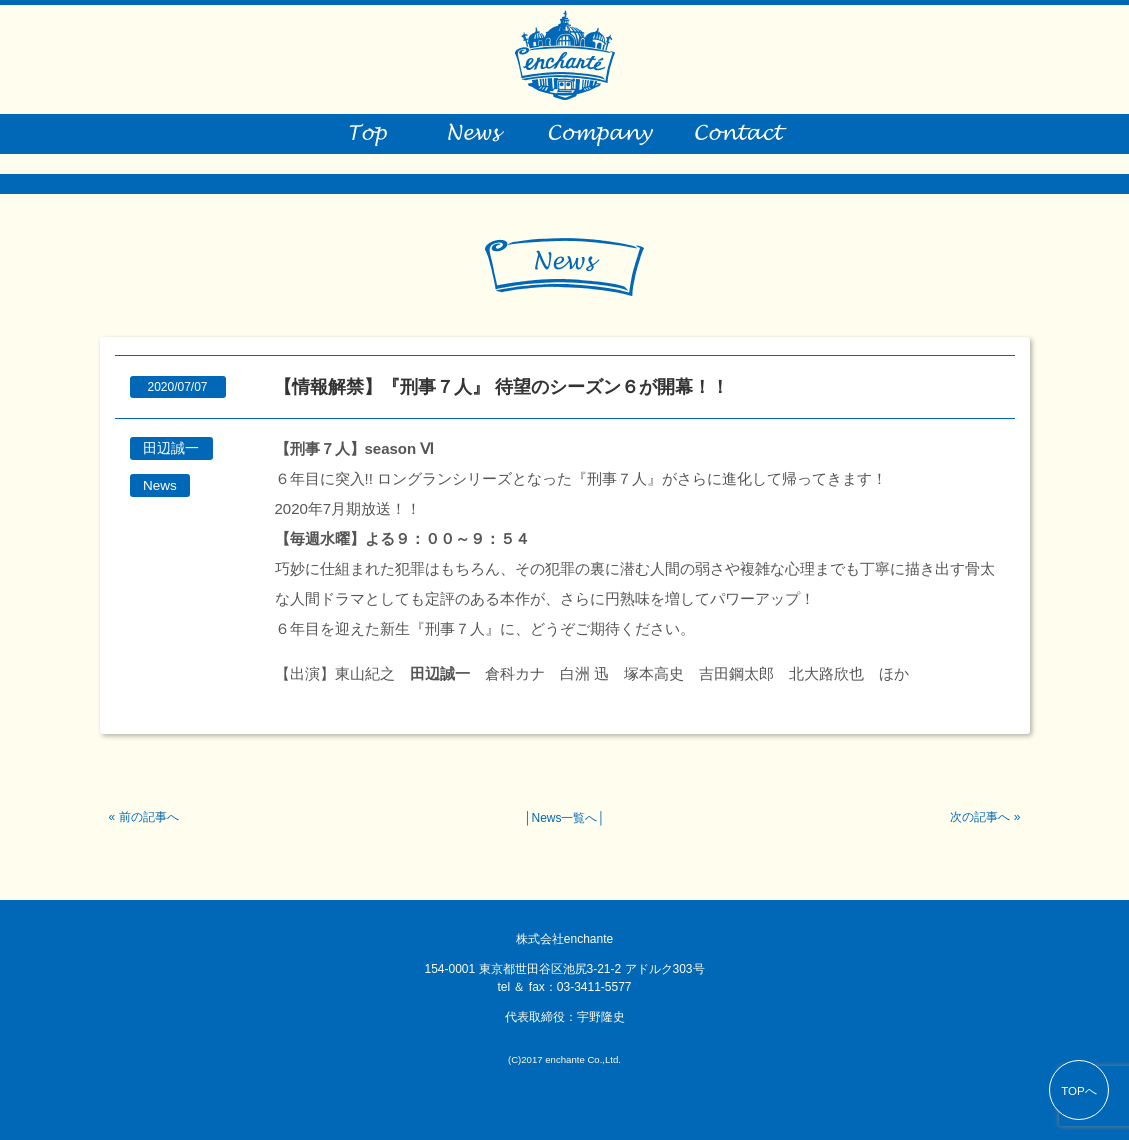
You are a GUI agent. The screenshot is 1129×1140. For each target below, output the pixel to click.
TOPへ (1079, 1091)
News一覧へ (564, 818)
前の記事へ (149, 817)
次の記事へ (980, 817)
